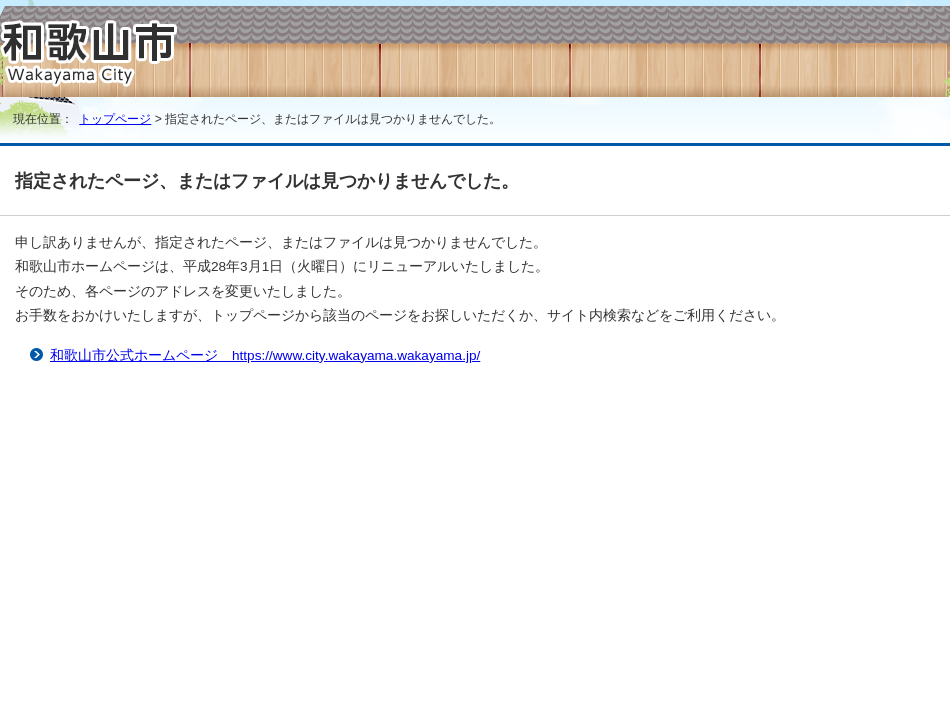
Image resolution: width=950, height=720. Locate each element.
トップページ (115, 119)
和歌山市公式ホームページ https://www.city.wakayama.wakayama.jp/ (265, 355)
